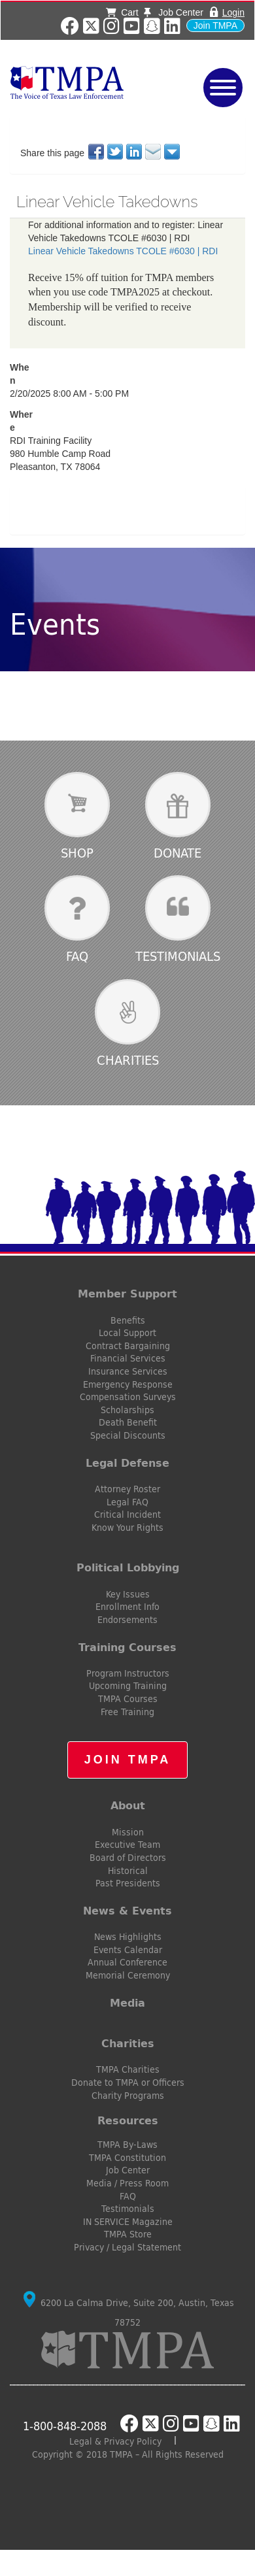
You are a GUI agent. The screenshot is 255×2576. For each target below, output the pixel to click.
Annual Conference (127, 1962)
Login (233, 12)
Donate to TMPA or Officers (127, 2082)
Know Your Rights (127, 1527)
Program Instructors (127, 1673)
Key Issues (128, 1594)
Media (127, 2002)
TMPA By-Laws (127, 2144)
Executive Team (127, 1844)
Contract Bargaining (128, 1346)
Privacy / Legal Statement (127, 2247)
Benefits (127, 1320)
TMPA (85, 82)
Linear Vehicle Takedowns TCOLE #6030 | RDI (123, 251)
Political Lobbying (127, 1567)
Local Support (127, 1333)
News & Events (127, 1910)
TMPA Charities (128, 2069)
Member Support (127, 1293)
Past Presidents (127, 1883)
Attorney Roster (127, 1489)
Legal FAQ (127, 1502)
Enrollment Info (127, 1606)
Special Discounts (127, 1435)
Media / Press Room (127, 2183)
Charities (128, 1059)
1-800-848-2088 (65, 2426)
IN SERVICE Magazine (128, 2222)
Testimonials (177, 956)
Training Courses (127, 1647)
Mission (128, 1832)
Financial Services (127, 1358)
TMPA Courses (128, 1699)
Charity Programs (128, 2095)
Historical (128, 1871)
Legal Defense (127, 1462)
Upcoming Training (128, 1686)
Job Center (173, 12)
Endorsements (127, 1620)
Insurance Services (127, 1371)
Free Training (127, 1712)
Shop (77, 852)
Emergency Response (128, 1384)
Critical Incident (127, 1514)
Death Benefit (128, 1422)
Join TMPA (215, 25)
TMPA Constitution (127, 2158)
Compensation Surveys (128, 1397)
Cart (122, 12)
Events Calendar (128, 1950)
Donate (177, 852)
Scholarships (127, 1410)
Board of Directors (128, 1857)
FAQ (77, 956)
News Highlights (128, 1937)
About (127, 1805)
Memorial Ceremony (128, 1975)
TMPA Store (128, 2234)
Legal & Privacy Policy (115, 2441)
